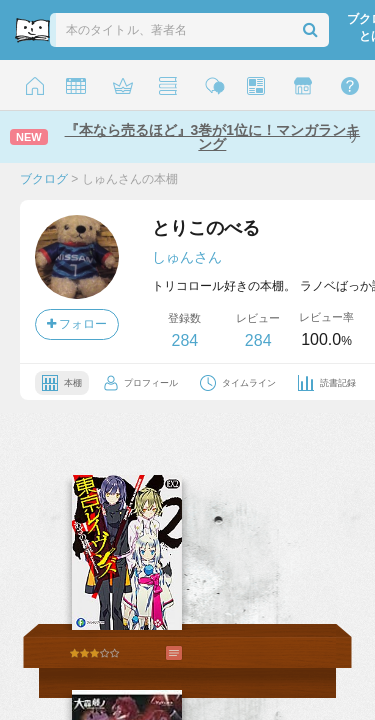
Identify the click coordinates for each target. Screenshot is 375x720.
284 (184, 340)
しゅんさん (187, 257)
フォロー (77, 324)
